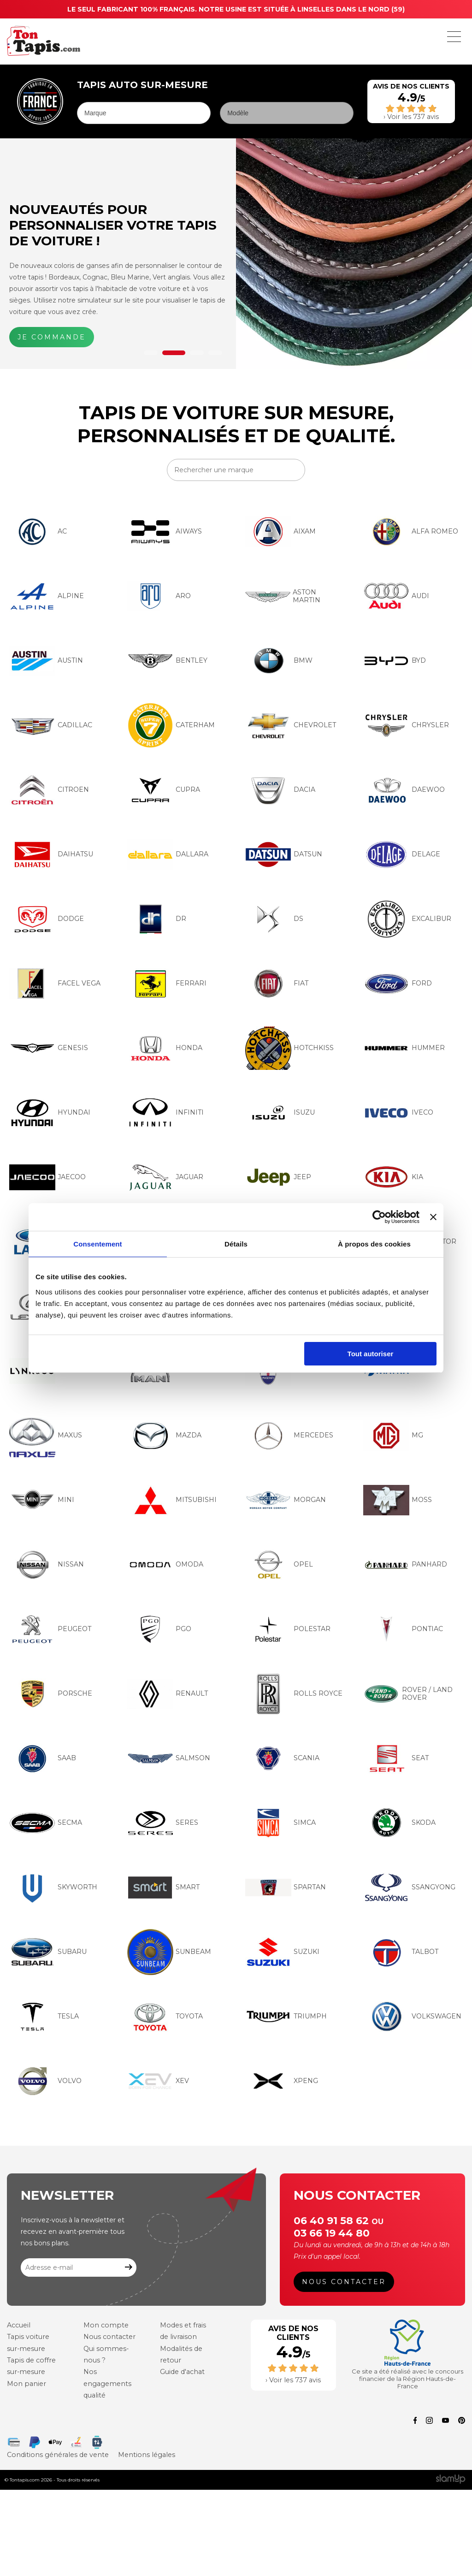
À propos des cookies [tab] (374, 1244)
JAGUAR (165, 1177)
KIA (393, 1177)
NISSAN (46, 1565)
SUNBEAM (169, 1952)
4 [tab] (215, 352)
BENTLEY (167, 661)
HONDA (164, 1048)
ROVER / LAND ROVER (408, 1694)
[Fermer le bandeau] (433, 1217)
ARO (159, 596)
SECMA (45, 1823)
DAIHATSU (51, 854)
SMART (163, 1887)
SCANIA (282, 1758)
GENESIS (48, 1048)
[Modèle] (287, 113)
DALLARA (167, 854)
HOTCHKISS (289, 1048)
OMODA (165, 1565)
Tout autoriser (371, 1354)
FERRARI (166, 984)
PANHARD (405, 1565)
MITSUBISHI (172, 1500)
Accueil (18, 2327)
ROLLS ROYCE (293, 1694)
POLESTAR (287, 1629)
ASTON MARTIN (282, 596)
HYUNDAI (49, 1113)
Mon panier (25, 2384)
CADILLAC (50, 725)
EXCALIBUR (407, 919)
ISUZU (280, 1113)
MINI (41, 1500)
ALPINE (46, 596)
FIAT (276, 984)
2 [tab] (173, 352)
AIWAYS (164, 532)
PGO (159, 1629)
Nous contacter (344, 2283)
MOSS (397, 1500)
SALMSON (168, 1758)
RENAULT (167, 1694)
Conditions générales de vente (56, 2453)
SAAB (42, 1758)
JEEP (278, 1177)
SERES (162, 1823)
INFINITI (165, 1113)
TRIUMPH (286, 2017)
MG (393, 1436)
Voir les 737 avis (413, 117)
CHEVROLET (290, 725)
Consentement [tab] (97, 1244)
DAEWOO (404, 790)
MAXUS (45, 1436)
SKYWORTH (53, 1887)
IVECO (398, 1113)
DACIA (280, 790)
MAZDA (164, 1436)
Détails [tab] (236, 1244)
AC (38, 532)
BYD (394, 661)
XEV (158, 2081)
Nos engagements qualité (106, 2384)
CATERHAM (171, 725)
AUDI (396, 596)
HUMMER (404, 1048)
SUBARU (48, 1952)
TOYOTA (165, 2017)
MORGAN (285, 1500)
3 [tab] (197, 352)
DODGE (46, 919)
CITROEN (49, 790)
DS (274, 919)
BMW (279, 661)
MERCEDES (289, 1436)
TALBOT (400, 1952)
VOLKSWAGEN (412, 2017)
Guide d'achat (182, 2373)
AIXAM (280, 532)
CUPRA (163, 790)
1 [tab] (151, 352)
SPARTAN (285, 1887)
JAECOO (47, 1177)
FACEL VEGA (54, 984)
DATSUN (283, 854)
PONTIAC (403, 1629)
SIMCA (280, 1823)
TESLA (44, 2017)
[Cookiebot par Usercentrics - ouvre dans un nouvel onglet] (379, 1217)
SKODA (399, 1823)
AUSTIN (46, 661)
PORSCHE (50, 1694)
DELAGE (401, 854)
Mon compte (104, 2327)
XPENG (281, 2081)
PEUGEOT (50, 1629)
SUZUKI (282, 1952)
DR (156, 919)
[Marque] (144, 113)
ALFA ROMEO (410, 532)
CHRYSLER (406, 725)
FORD (397, 984)
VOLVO (45, 2081)
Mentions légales (141, 2453)
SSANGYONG (409, 1887)
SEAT (396, 1758)
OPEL (279, 1565)
